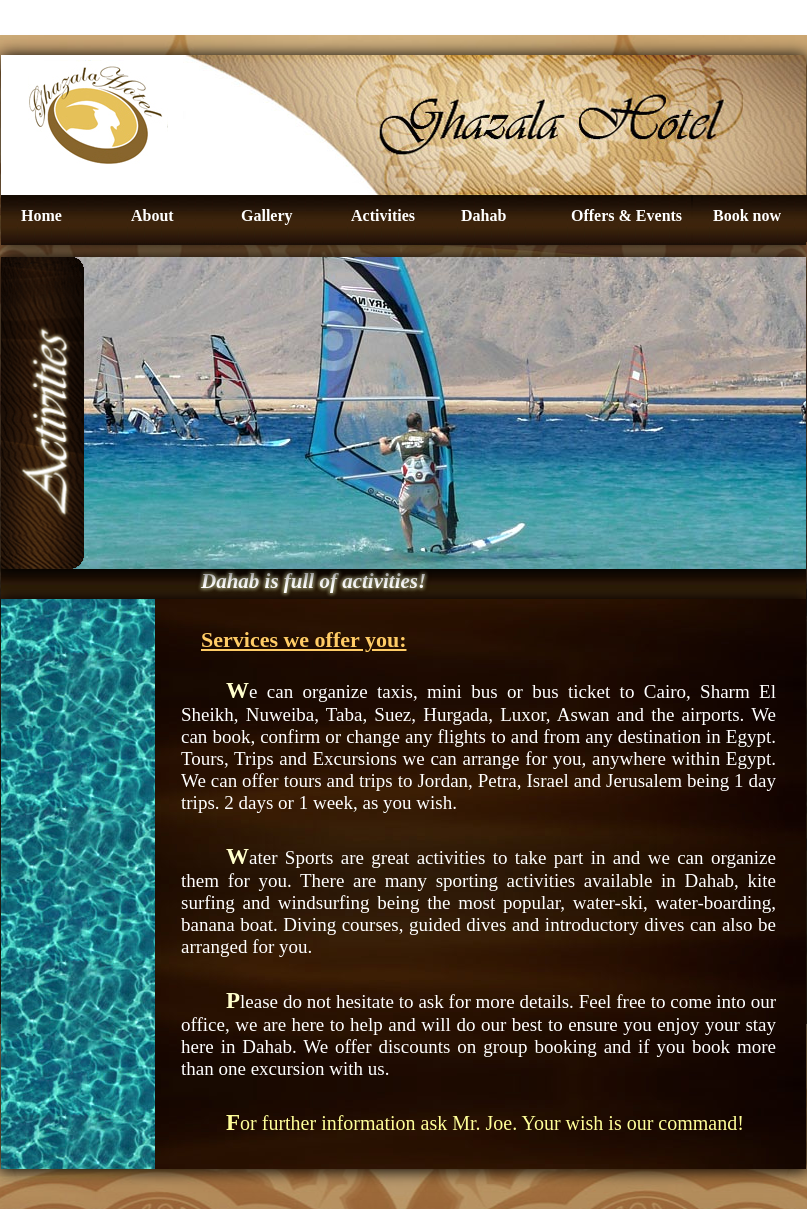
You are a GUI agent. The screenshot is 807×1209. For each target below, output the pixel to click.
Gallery (267, 215)
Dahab (483, 215)
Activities (383, 215)
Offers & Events (626, 215)
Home (41, 215)
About (152, 215)
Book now (747, 215)
